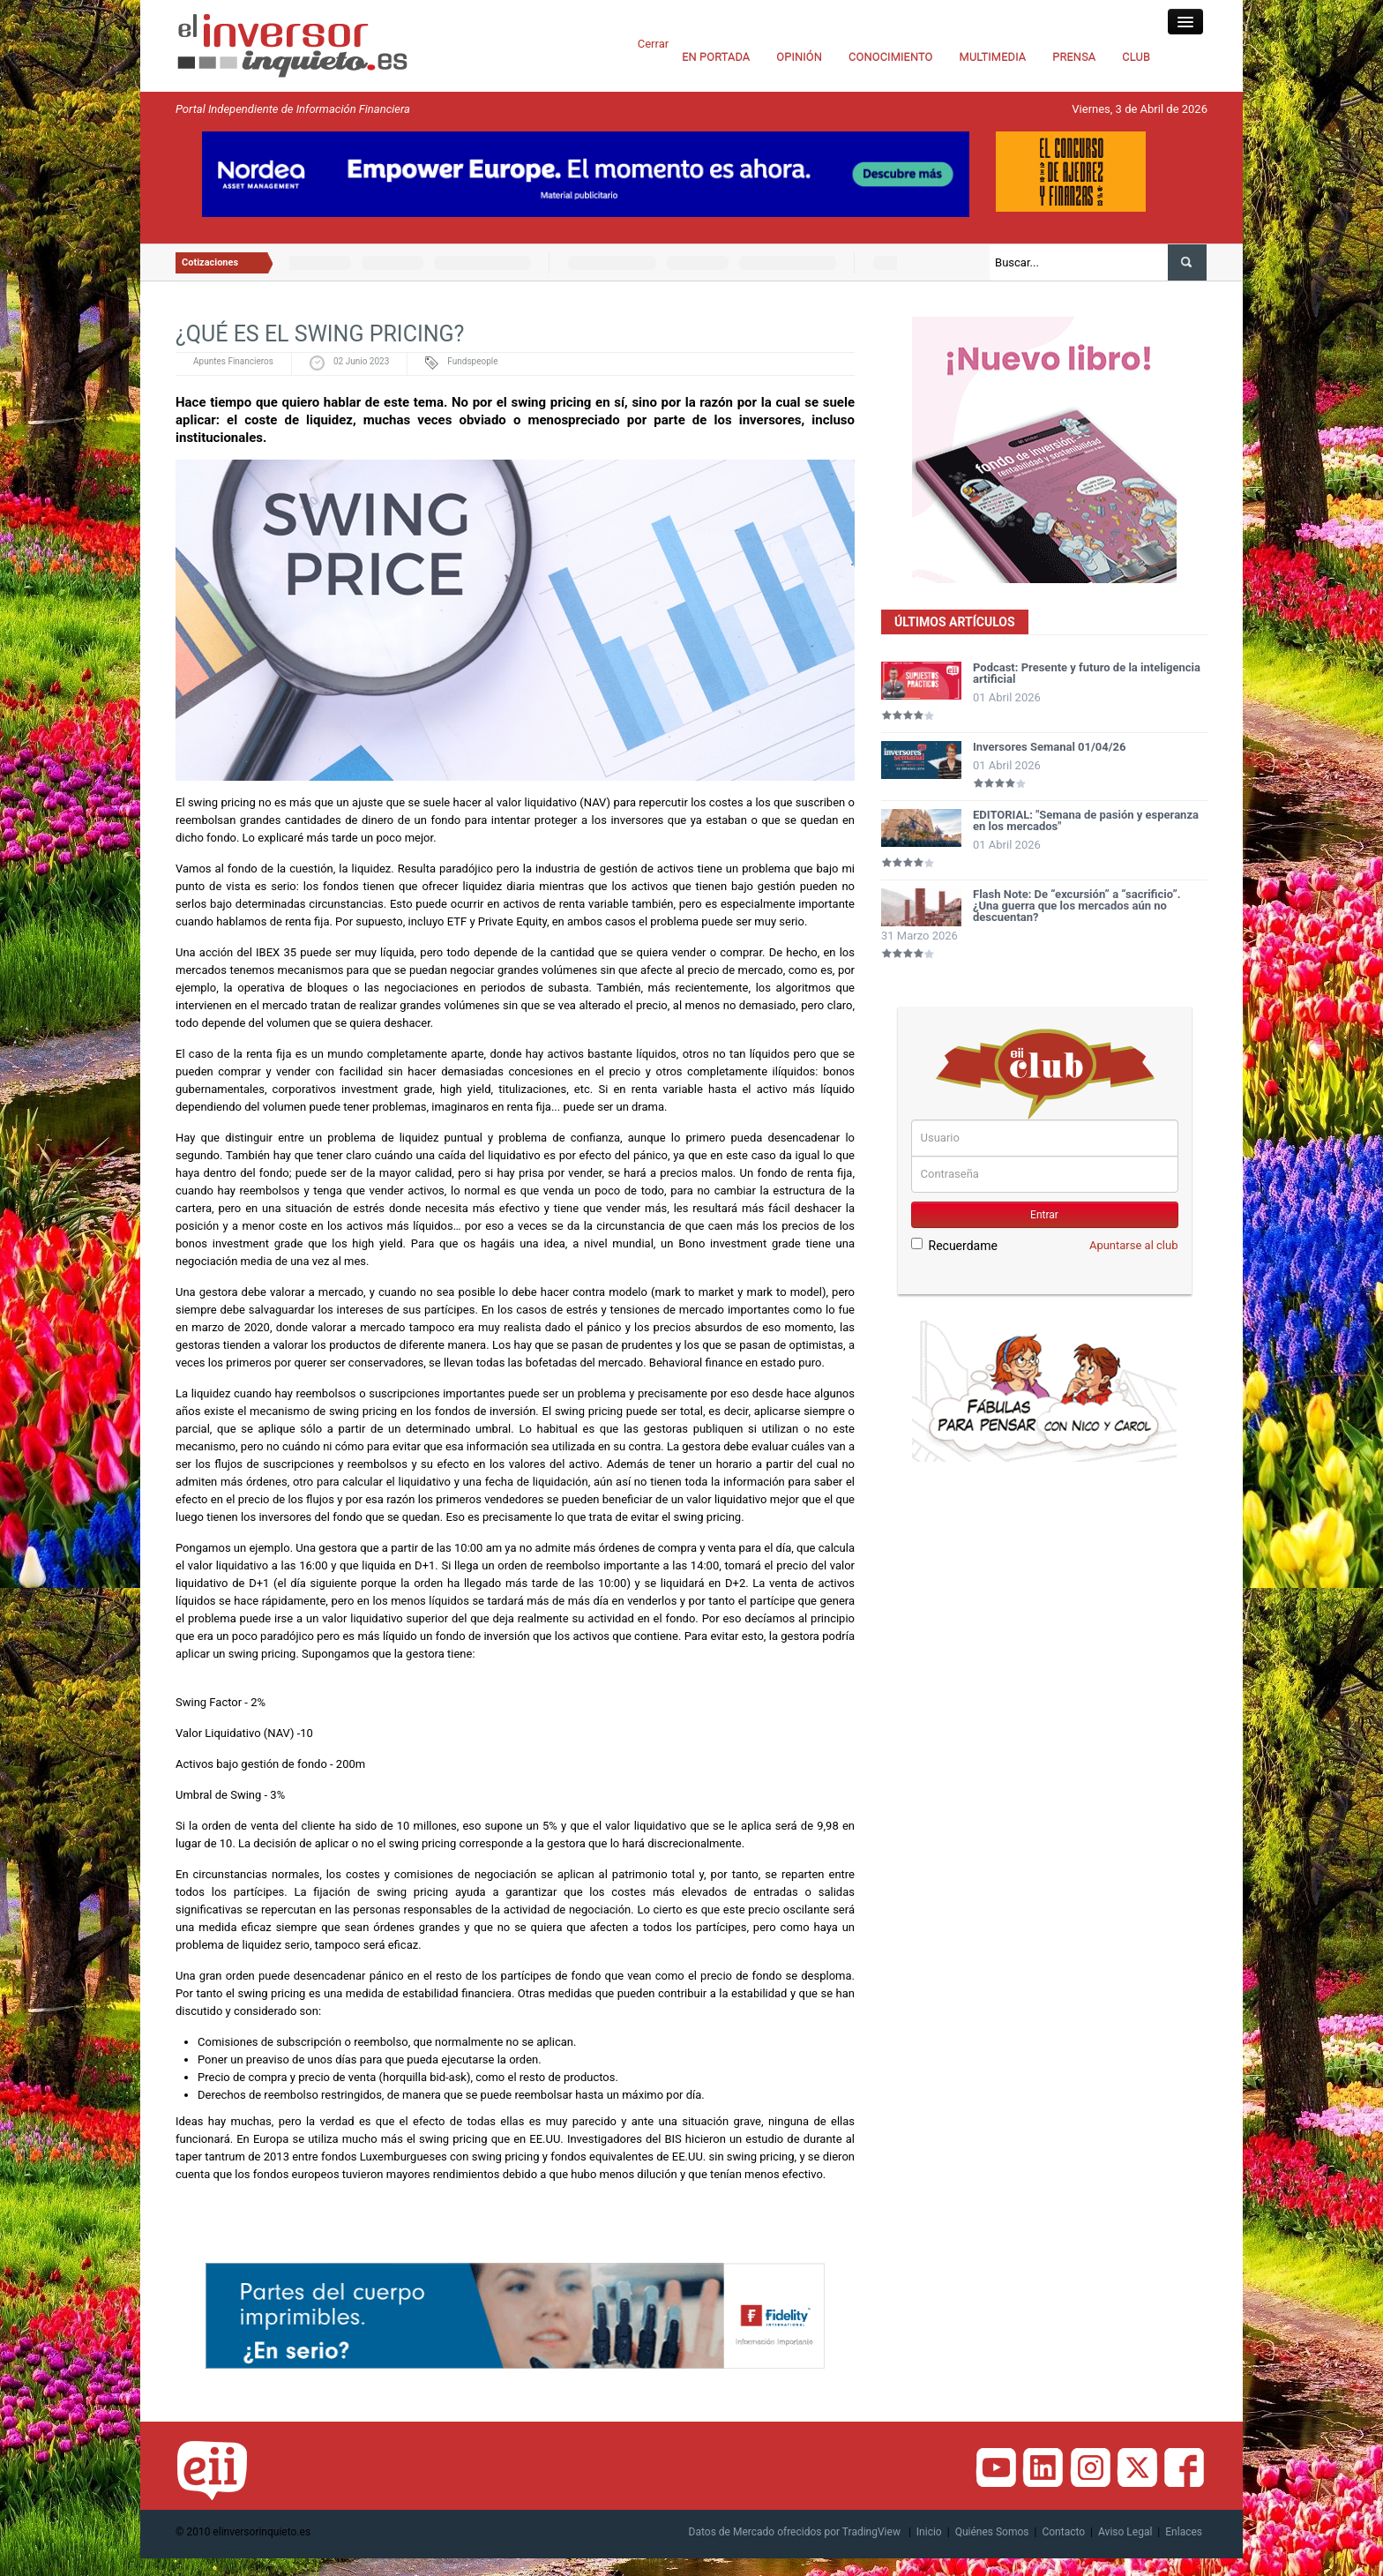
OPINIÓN (799, 57)
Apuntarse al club (1133, 1245)
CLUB (1136, 57)
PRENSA (1073, 57)
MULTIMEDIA (993, 57)
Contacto (1063, 2532)
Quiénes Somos (992, 2532)
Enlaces (1183, 2532)
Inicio (929, 2532)
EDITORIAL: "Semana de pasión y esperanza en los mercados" (1086, 820)
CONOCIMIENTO (890, 57)
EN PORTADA (716, 57)
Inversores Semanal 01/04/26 (1049, 746)
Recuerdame (954, 1245)
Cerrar (653, 43)
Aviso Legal (1125, 2532)
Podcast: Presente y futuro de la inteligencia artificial (1086, 673)
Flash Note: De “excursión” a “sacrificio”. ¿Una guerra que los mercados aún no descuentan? (1077, 905)
